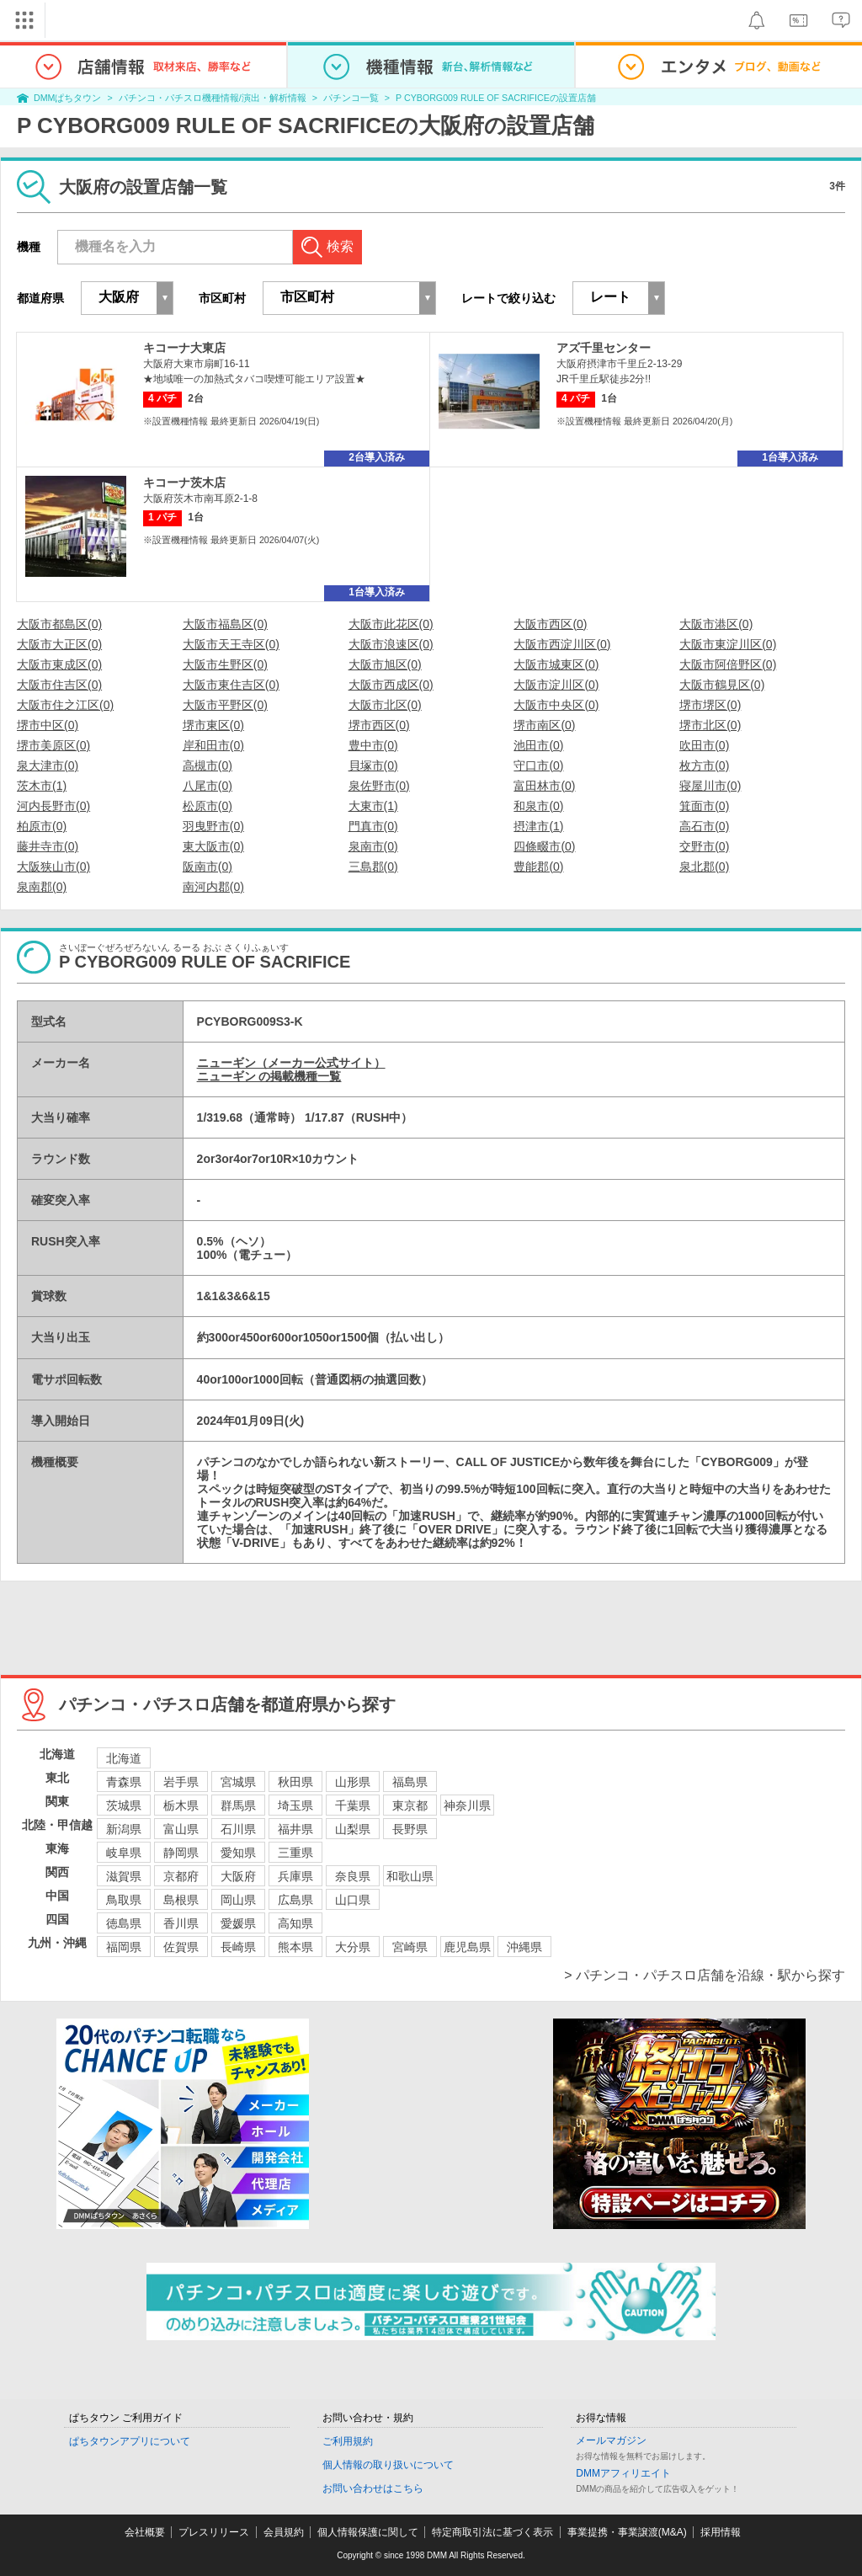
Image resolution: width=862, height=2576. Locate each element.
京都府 (181, 1876)
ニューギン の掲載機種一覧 (269, 1076)
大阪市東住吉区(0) (231, 685)
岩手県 (181, 1782)
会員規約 (283, 2532)
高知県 (295, 1923)
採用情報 (720, 2532)
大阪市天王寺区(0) (231, 644)
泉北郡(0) (704, 866)
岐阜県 (123, 1852)
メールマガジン (611, 2440)
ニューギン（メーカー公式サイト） (291, 1062)
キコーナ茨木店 (184, 482)
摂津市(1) (538, 826)
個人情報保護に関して (367, 2532)
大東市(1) (373, 806)
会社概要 (145, 2532)
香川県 (181, 1923)
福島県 (410, 1782)
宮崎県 (410, 1947)
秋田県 (295, 1782)
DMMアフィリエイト (623, 2473)
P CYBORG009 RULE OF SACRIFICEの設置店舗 (496, 98)
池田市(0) (538, 745)
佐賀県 (181, 1947)
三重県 (295, 1852)
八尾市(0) (207, 786)
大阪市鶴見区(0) (721, 685)
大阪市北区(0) (385, 705)
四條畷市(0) (544, 846)
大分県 (352, 1947)
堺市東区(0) (213, 725)
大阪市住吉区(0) (59, 685)
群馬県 (238, 1805)
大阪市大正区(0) (59, 644)
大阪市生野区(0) (225, 664)
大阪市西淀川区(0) (561, 644)
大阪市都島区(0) (59, 624)
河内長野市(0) (53, 806)
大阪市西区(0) (550, 624)
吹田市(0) (704, 745)
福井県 (295, 1829)
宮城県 (238, 1782)
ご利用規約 (347, 2441)
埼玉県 (295, 1805)
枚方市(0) (704, 765)
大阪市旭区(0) (385, 664)
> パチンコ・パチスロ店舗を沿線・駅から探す (704, 1975)
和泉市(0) (538, 806)
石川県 (238, 1829)
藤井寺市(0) (47, 846)
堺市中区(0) (47, 725)
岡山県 (238, 1900)
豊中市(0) (373, 745)
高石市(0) (704, 826)
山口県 (352, 1900)
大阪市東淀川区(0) (727, 644)
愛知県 (238, 1852)
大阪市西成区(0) (391, 685)
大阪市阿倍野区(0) (727, 664)
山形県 (352, 1782)
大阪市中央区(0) (556, 705)
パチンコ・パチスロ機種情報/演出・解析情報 (212, 98)
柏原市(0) (42, 826)
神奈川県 (467, 1805)
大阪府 (238, 1876)
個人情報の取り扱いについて (388, 2465)
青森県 (123, 1782)
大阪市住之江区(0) (65, 705)
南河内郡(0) (213, 887)
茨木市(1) (42, 786)
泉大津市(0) (47, 765)
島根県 (181, 1900)
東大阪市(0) (213, 846)
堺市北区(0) (710, 725)
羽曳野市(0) (213, 826)
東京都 (410, 1805)
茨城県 (123, 1805)
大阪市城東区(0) (556, 664)
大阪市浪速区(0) (391, 644)
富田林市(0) (544, 786)
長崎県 (238, 1947)
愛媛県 (238, 1923)
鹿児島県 (467, 1947)
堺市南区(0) (544, 725)
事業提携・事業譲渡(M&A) (627, 2532)
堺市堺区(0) (710, 705)
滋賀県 (123, 1876)
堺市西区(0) (379, 725)
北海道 (123, 1758)
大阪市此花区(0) (391, 624)
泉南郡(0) (42, 887)
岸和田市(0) (213, 745)
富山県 (181, 1829)
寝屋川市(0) (710, 786)
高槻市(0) (207, 765)
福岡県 (123, 1947)
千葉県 (352, 1805)
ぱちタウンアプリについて (129, 2441)
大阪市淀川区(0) (556, 685)
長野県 (410, 1829)
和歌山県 (410, 1876)
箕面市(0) (704, 806)
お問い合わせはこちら (372, 2488)
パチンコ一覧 (351, 98)
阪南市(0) (207, 866)
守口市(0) (538, 765)
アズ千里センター (603, 348)
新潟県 (123, 1829)
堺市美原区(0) (53, 745)
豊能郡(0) (538, 866)
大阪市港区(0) (716, 624)
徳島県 (123, 1923)
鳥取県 (123, 1900)
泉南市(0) (373, 846)
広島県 (295, 1900)
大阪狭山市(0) (53, 866)
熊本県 (295, 1947)
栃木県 (181, 1805)
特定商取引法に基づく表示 (492, 2532)
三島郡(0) (373, 866)
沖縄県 (524, 1947)
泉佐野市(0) (379, 786)
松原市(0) (207, 806)
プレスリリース (213, 2532)
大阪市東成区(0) (59, 664)
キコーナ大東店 (184, 348)
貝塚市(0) (373, 765)
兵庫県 (295, 1876)
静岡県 (181, 1852)
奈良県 (352, 1876)
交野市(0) (704, 846)
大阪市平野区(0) (225, 705)
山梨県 (352, 1829)
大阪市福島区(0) (225, 624)
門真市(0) (373, 826)
